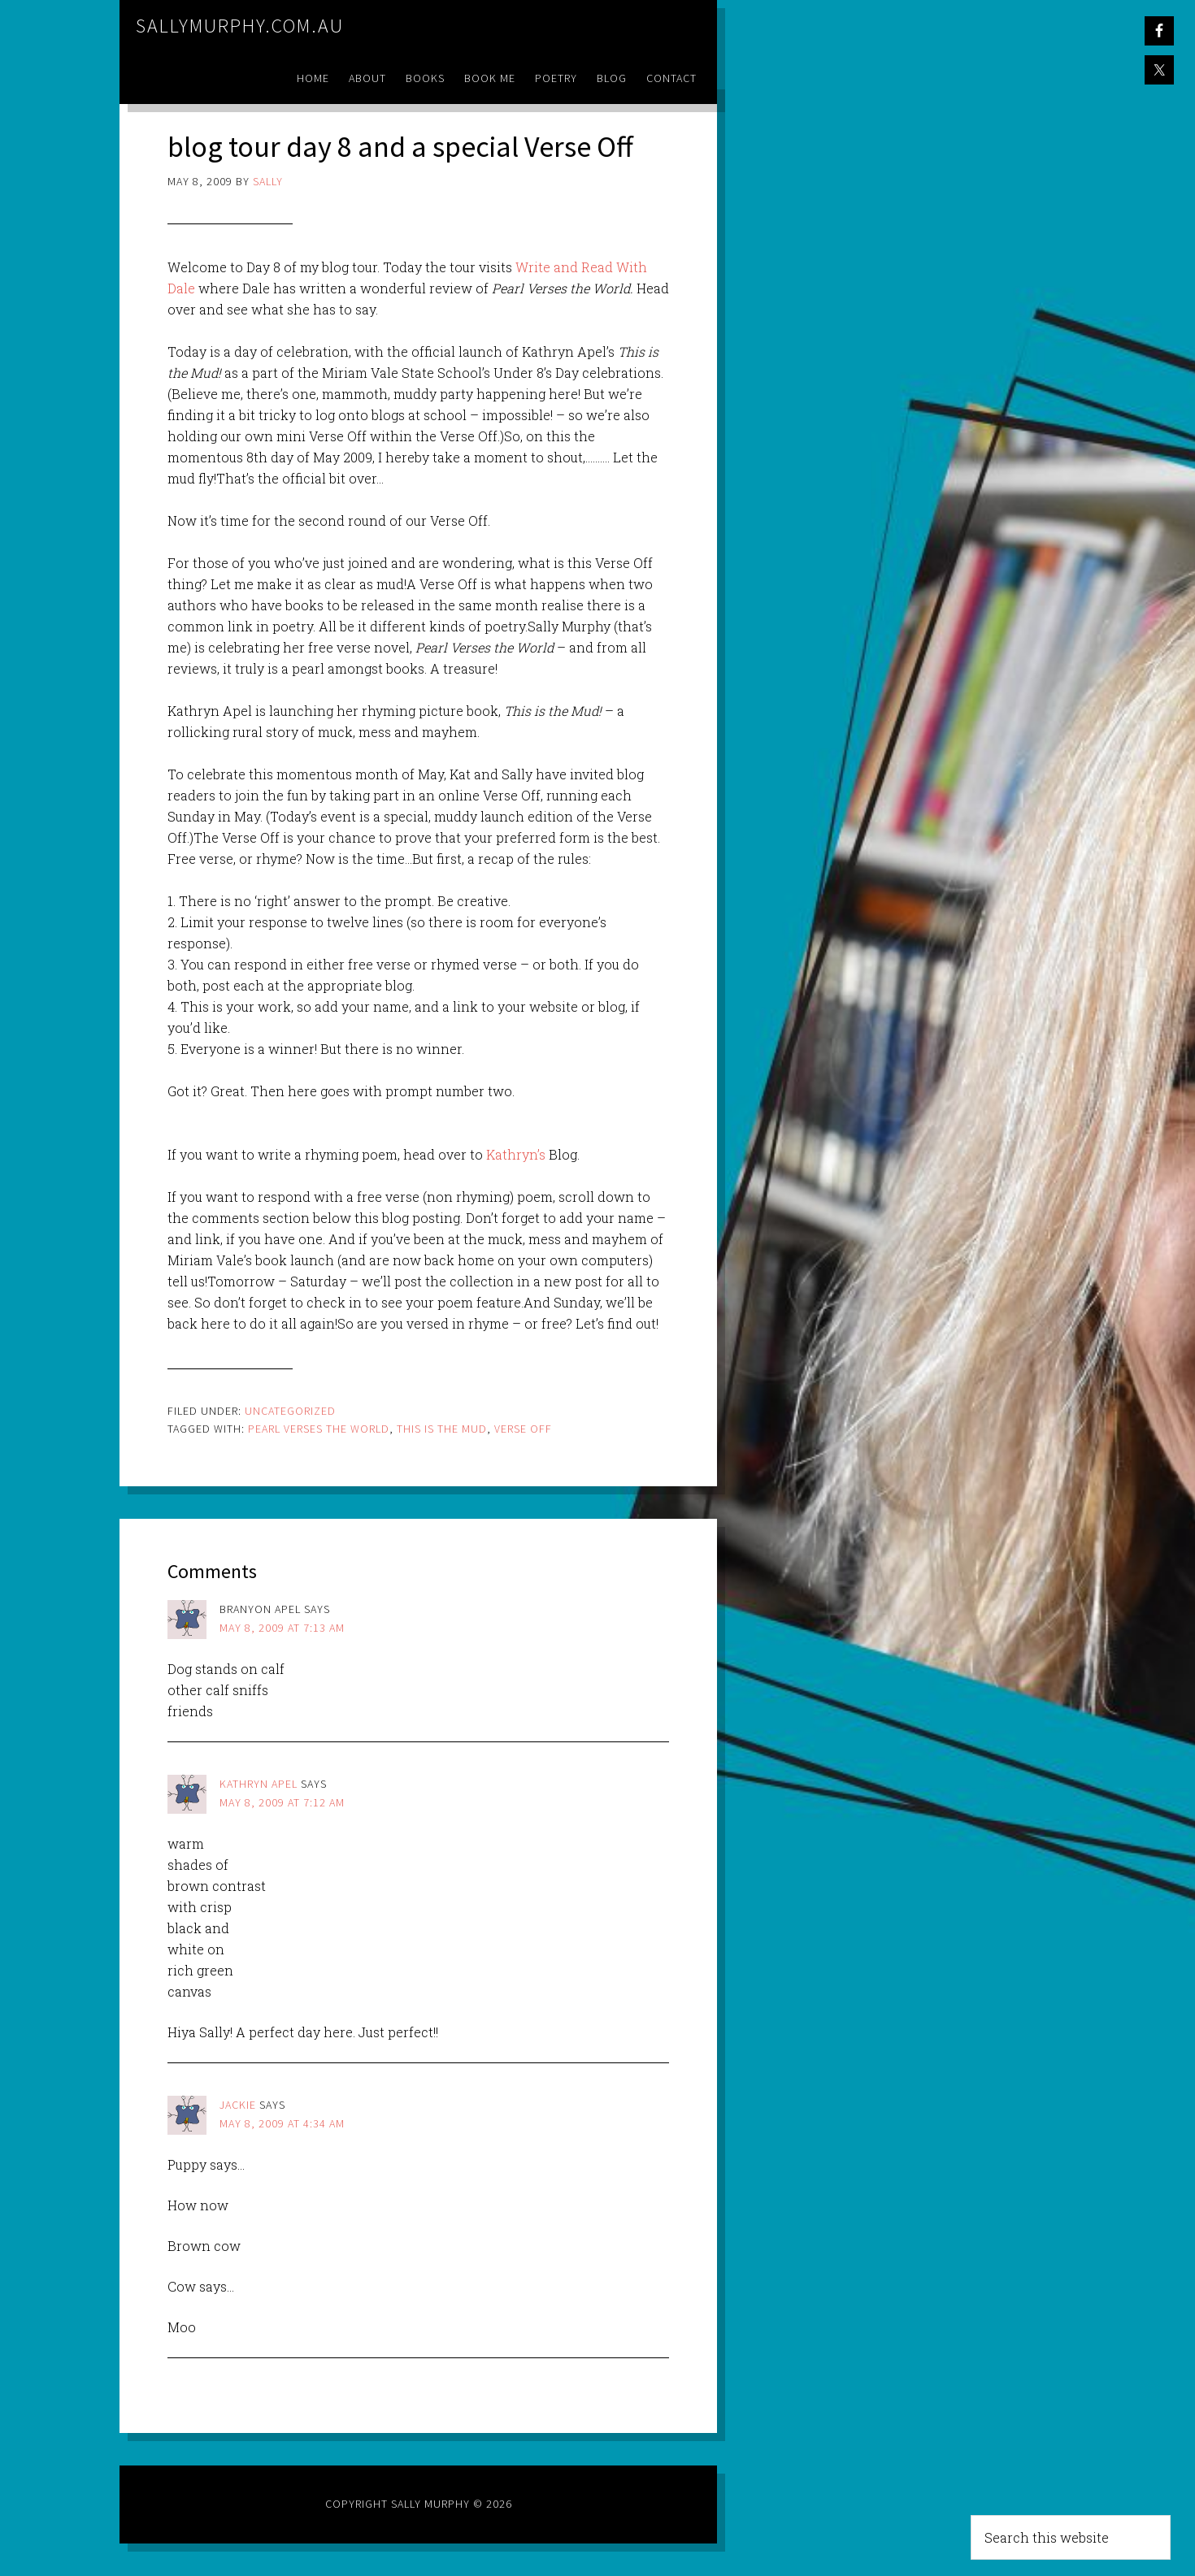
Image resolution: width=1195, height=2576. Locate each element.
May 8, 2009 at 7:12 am (282, 1802)
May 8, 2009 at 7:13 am (282, 1627)
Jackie (237, 2104)
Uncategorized (290, 1410)
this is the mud (442, 1428)
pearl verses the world (318, 1428)
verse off (523, 1428)
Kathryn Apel (258, 1783)
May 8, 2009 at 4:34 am (282, 2123)
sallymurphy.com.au (240, 25)
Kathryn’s (515, 1154)
